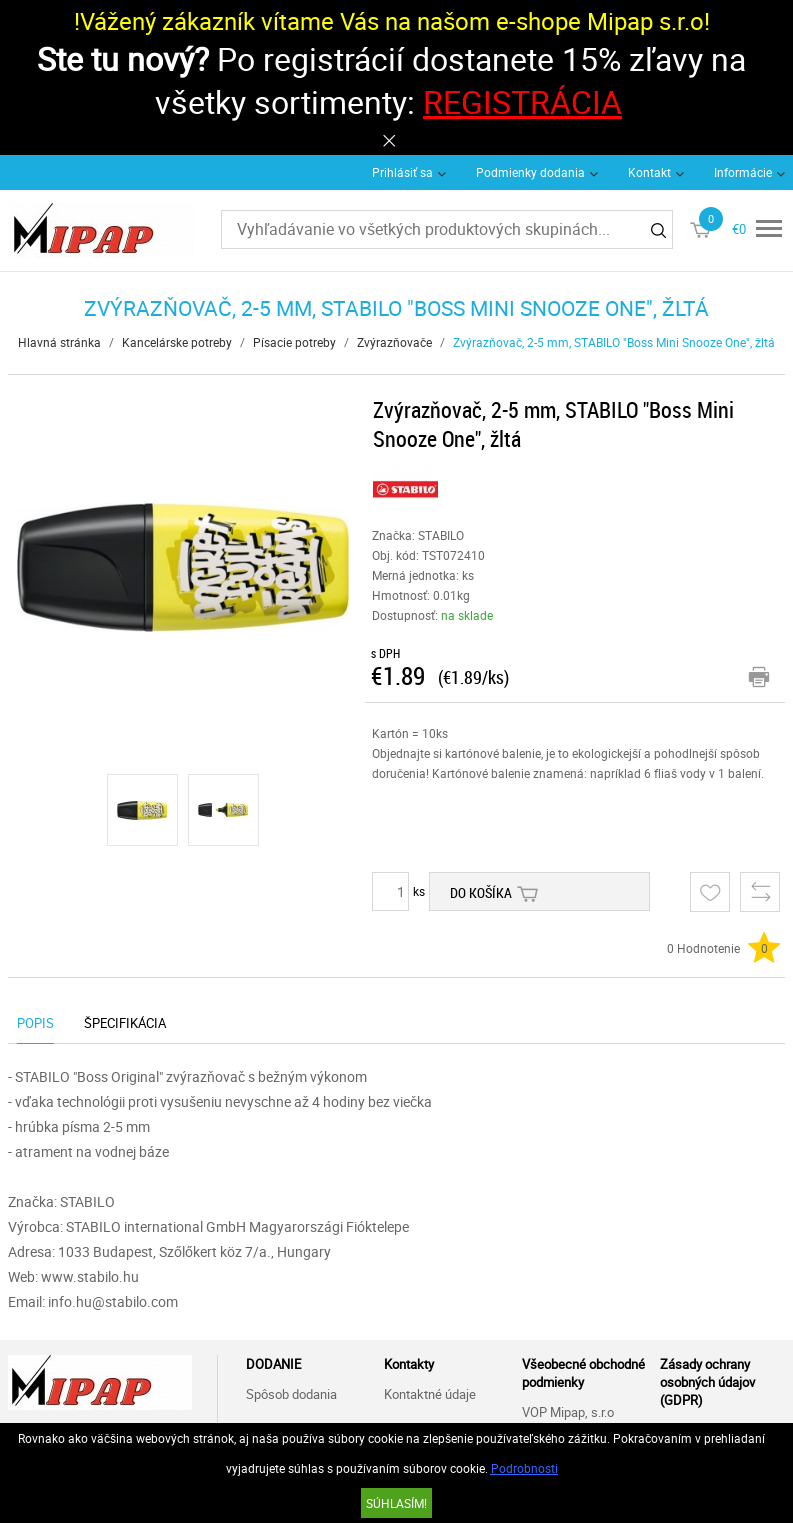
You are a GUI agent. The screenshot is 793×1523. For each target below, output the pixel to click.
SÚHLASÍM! (396, 1503)
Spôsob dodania (291, 1394)
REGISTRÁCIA (522, 101)
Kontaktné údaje (430, 1394)
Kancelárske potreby (177, 342)
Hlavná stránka (59, 342)
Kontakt (649, 172)
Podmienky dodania (530, 172)
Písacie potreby (294, 342)
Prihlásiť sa (402, 172)
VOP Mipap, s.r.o (568, 1412)
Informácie (743, 172)
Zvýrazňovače (394, 342)
